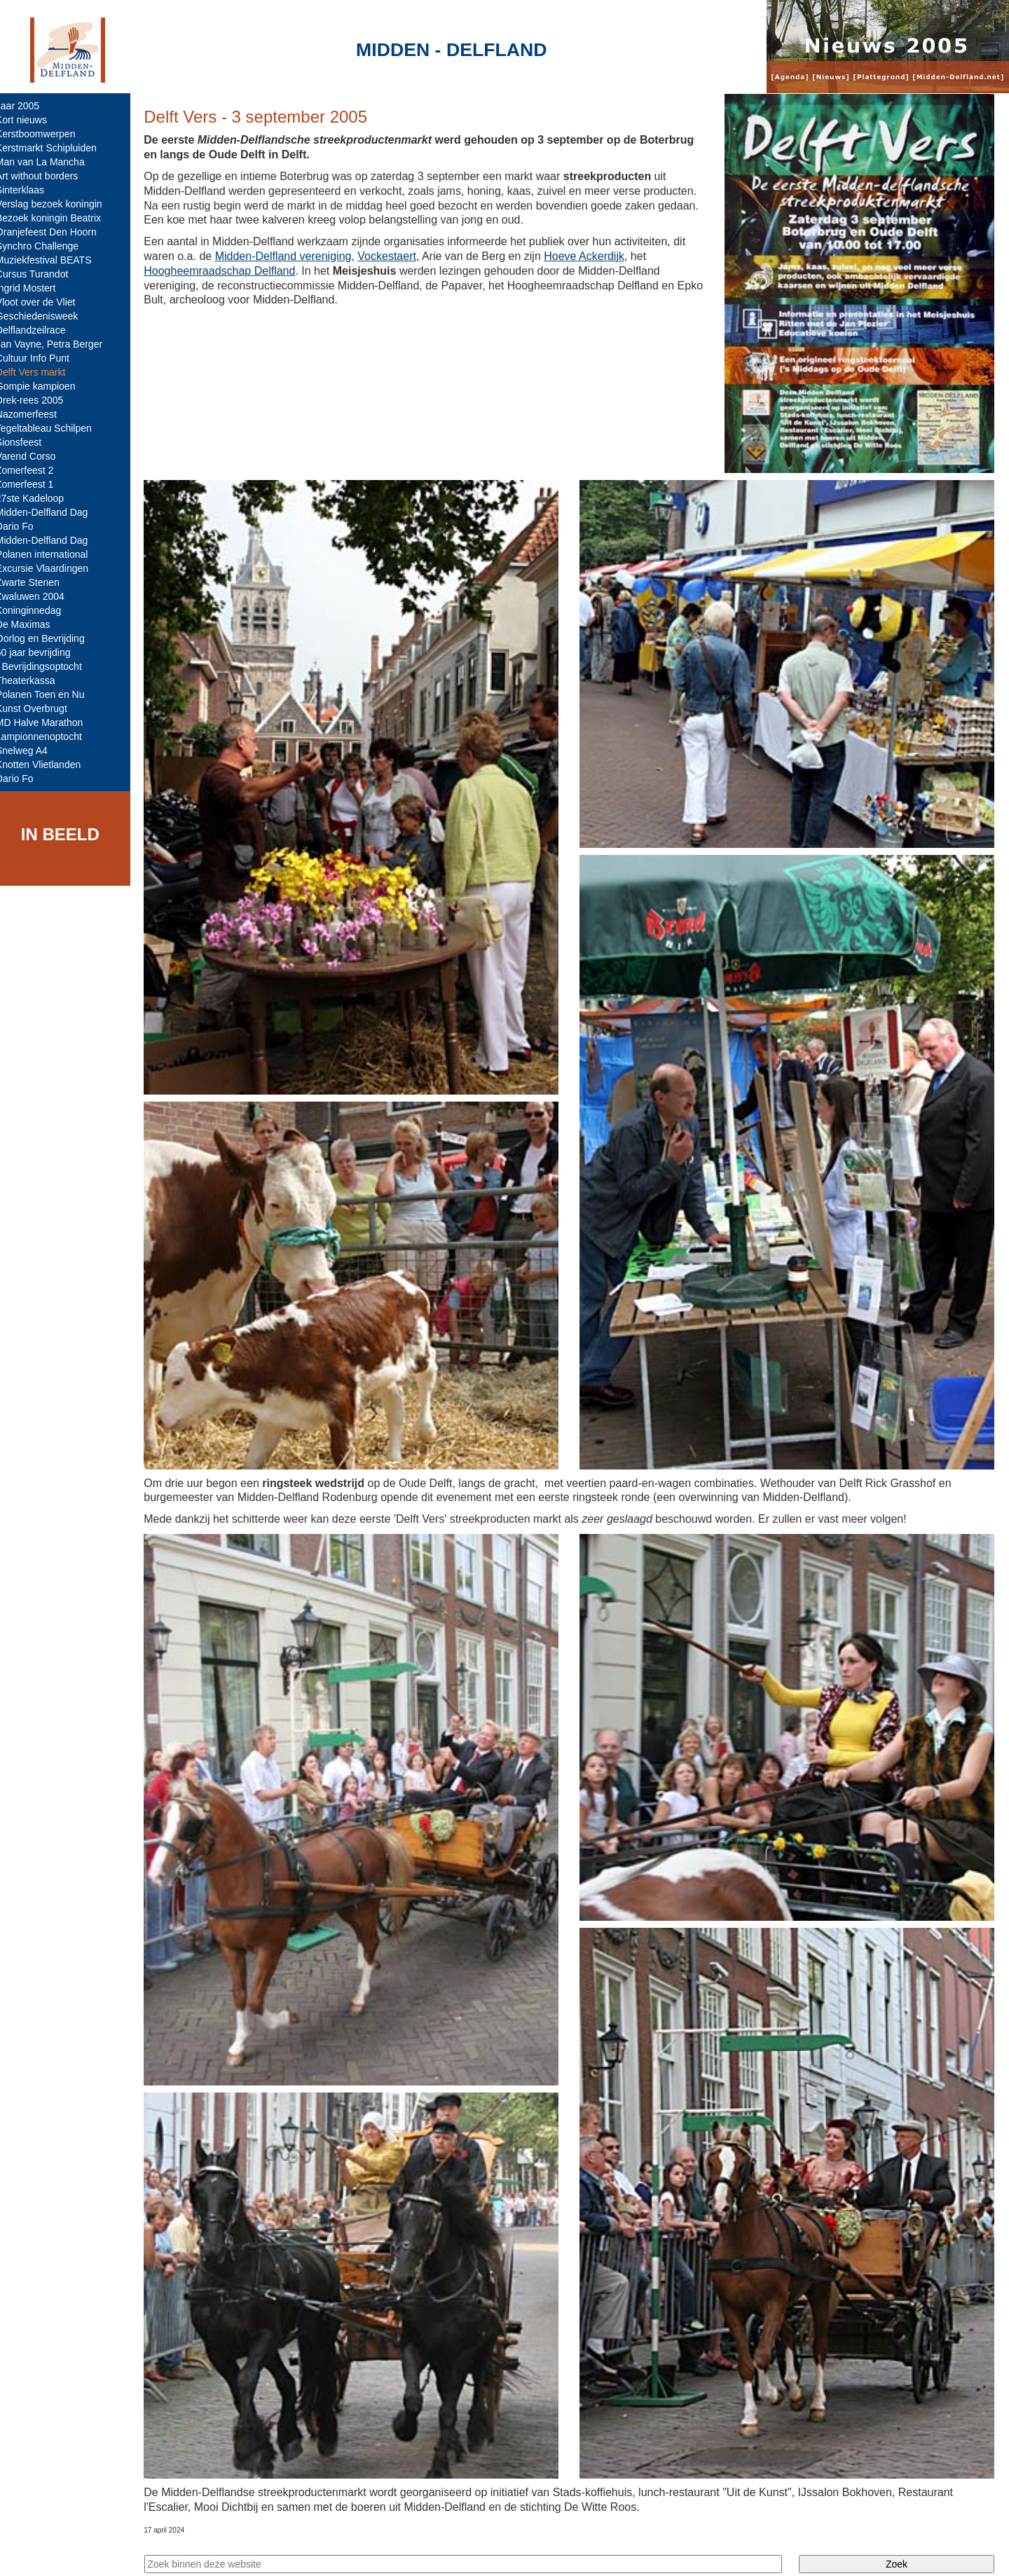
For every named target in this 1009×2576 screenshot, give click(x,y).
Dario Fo (24, 526)
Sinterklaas (30, 190)
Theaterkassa (35, 680)
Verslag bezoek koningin (59, 204)
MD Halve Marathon (49, 722)
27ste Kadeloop (40, 498)
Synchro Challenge (47, 246)
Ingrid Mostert (36, 288)
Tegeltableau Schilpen (54, 428)
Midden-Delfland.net (216, 2553)
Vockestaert (396, 256)
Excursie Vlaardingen (52, 568)
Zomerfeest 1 (34, 484)
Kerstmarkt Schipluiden (56, 147)
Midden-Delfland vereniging (293, 256)
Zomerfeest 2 (34, 470)
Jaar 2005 (27, 105)
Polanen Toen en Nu (50, 694)
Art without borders (47, 175)
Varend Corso (35, 456)
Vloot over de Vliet (45, 302)
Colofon (296, 2553)
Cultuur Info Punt (42, 358)
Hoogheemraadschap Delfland (229, 271)
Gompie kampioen (45, 386)
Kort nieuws (31, 119)
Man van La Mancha (50, 161)
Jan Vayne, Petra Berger (59, 344)
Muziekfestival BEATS (54, 260)
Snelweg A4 (31, 750)
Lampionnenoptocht (49, 736)
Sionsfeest (28, 442)
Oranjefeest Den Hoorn (56, 232)
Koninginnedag (38, 610)
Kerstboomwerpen (45, 133)
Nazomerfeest (36, 414)
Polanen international (52, 554)
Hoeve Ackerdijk (594, 256)
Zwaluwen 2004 (40, 596)
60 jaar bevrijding (43, 652)
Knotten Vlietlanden (48, 764)
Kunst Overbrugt (41, 708)
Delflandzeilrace (41, 330)
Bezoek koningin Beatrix (58, 218)
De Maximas (33, 624)
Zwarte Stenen (37, 582)
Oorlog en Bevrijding (50, 638)
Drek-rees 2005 (40, 400)
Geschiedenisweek (47, 316)
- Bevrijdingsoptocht (49, 666)
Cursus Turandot (42, 274)
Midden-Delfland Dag (52, 512)
